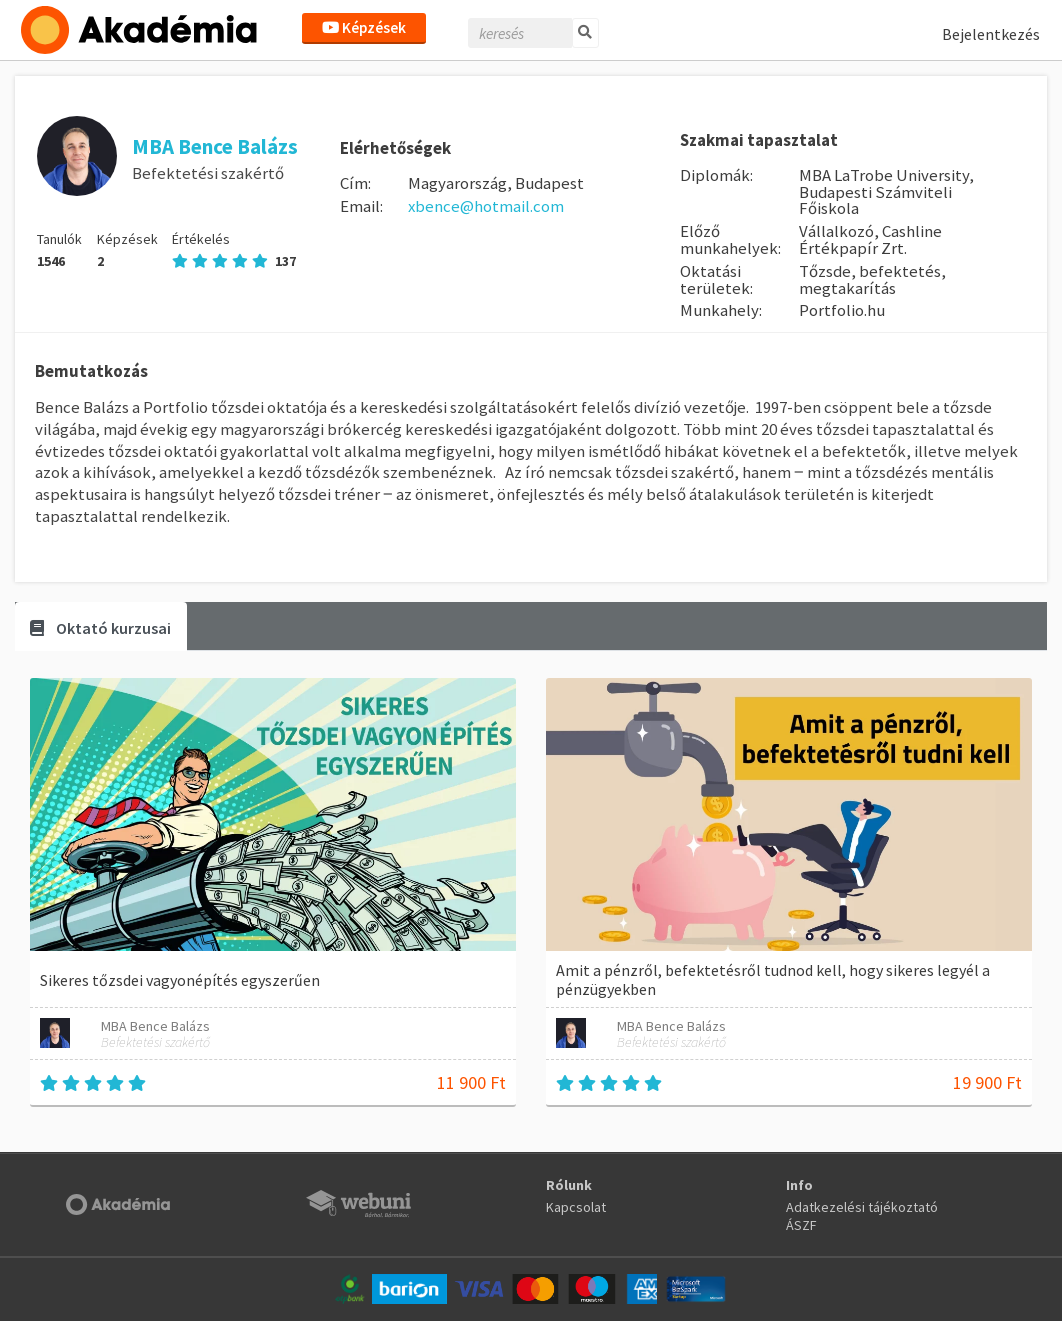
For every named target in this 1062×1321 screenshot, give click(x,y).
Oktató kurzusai (100, 628)
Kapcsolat (576, 1207)
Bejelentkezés (991, 34)
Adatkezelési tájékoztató (862, 1207)
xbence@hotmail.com (486, 206)
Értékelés (234, 250)
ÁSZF (801, 1225)
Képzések (364, 27)
